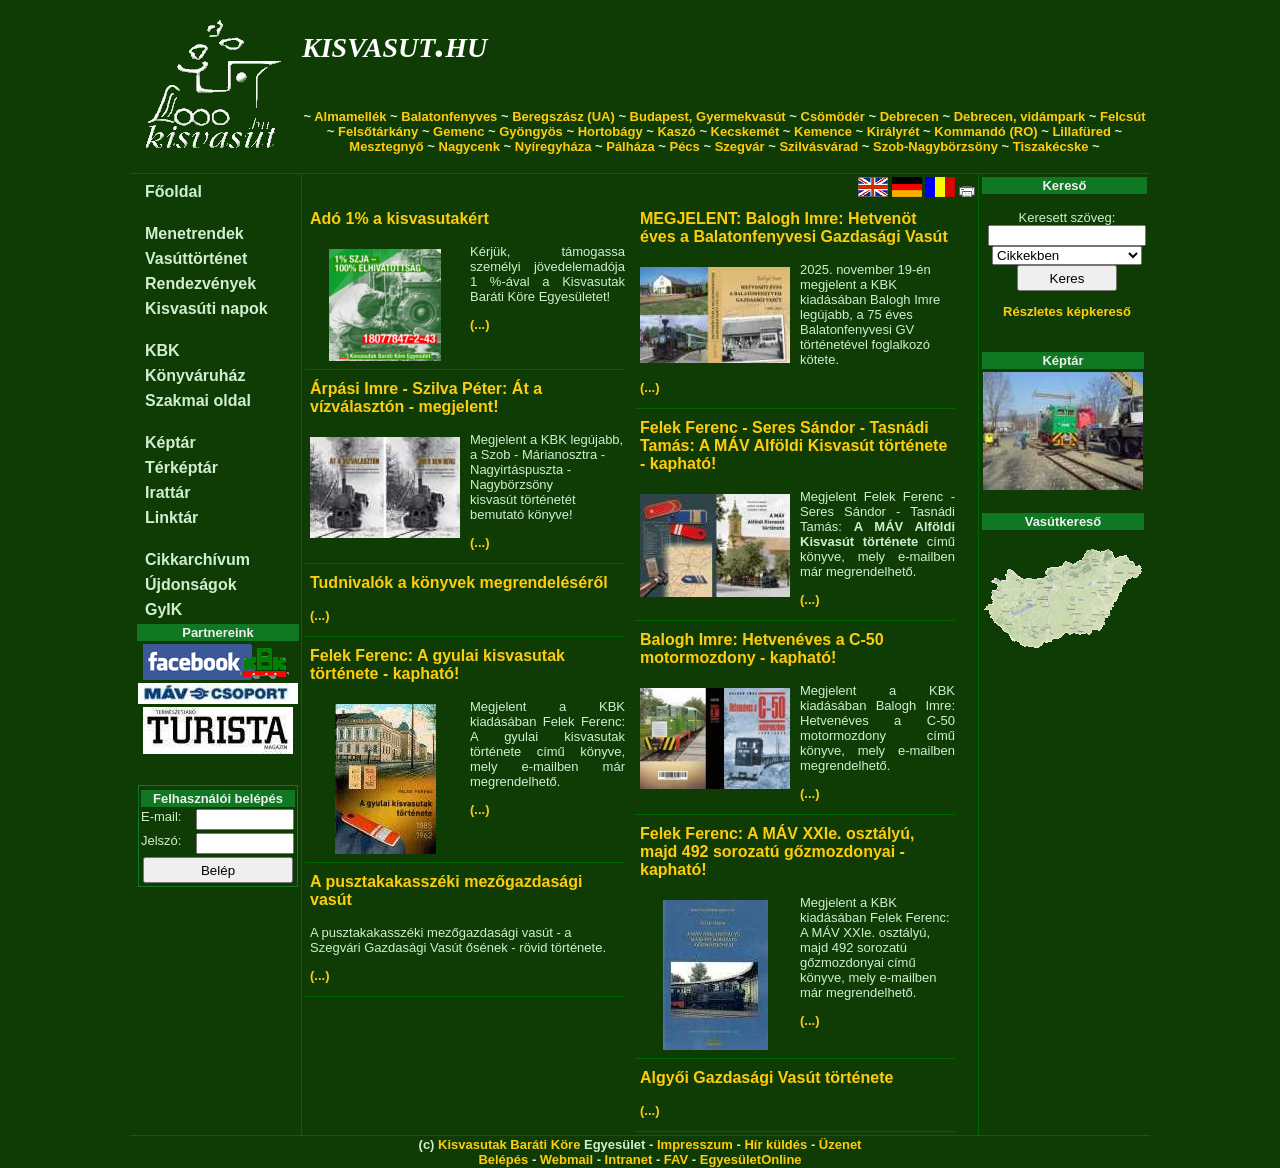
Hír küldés (775, 1144)
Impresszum (695, 1144)
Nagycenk (469, 146)
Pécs (684, 146)
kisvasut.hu (394, 43)
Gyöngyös (531, 131)
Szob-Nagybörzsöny (935, 146)
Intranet (629, 1159)
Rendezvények (200, 283)
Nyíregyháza (553, 146)
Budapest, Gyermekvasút (708, 116)
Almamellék (350, 116)
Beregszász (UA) (563, 116)
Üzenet (840, 1144)
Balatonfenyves (449, 116)
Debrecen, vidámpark (1020, 116)
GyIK (163, 609)
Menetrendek (194, 233)
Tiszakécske (1051, 146)
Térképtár (181, 467)
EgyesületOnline (751, 1159)
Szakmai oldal (198, 400)
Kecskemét (745, 131)
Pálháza (630, 146)
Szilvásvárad (818, 146)
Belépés (503, 1159)
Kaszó (676, 131)
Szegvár (740, 146)
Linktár (171, 517)
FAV (676, 1159)
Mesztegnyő (386, 146)
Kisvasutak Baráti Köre (509, 1144)
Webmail (566, 1159)
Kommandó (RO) (985, 131)
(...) (480, 324)
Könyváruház (195, 375)
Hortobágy (610, 131)
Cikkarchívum (197, 559)
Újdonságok (191, 584)
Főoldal (173, 191)
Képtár (170, 442)
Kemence (823, 131)
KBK (162, 350)
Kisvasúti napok (206, 308)
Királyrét (893, 131)
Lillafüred (1081, 131)
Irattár (167, 492)
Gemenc (458, 131)
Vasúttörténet (196, 258)
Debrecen (909, 116)
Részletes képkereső (1067, 311)
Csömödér (833, 116)
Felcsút (1123, 116)
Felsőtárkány (378, 131)
